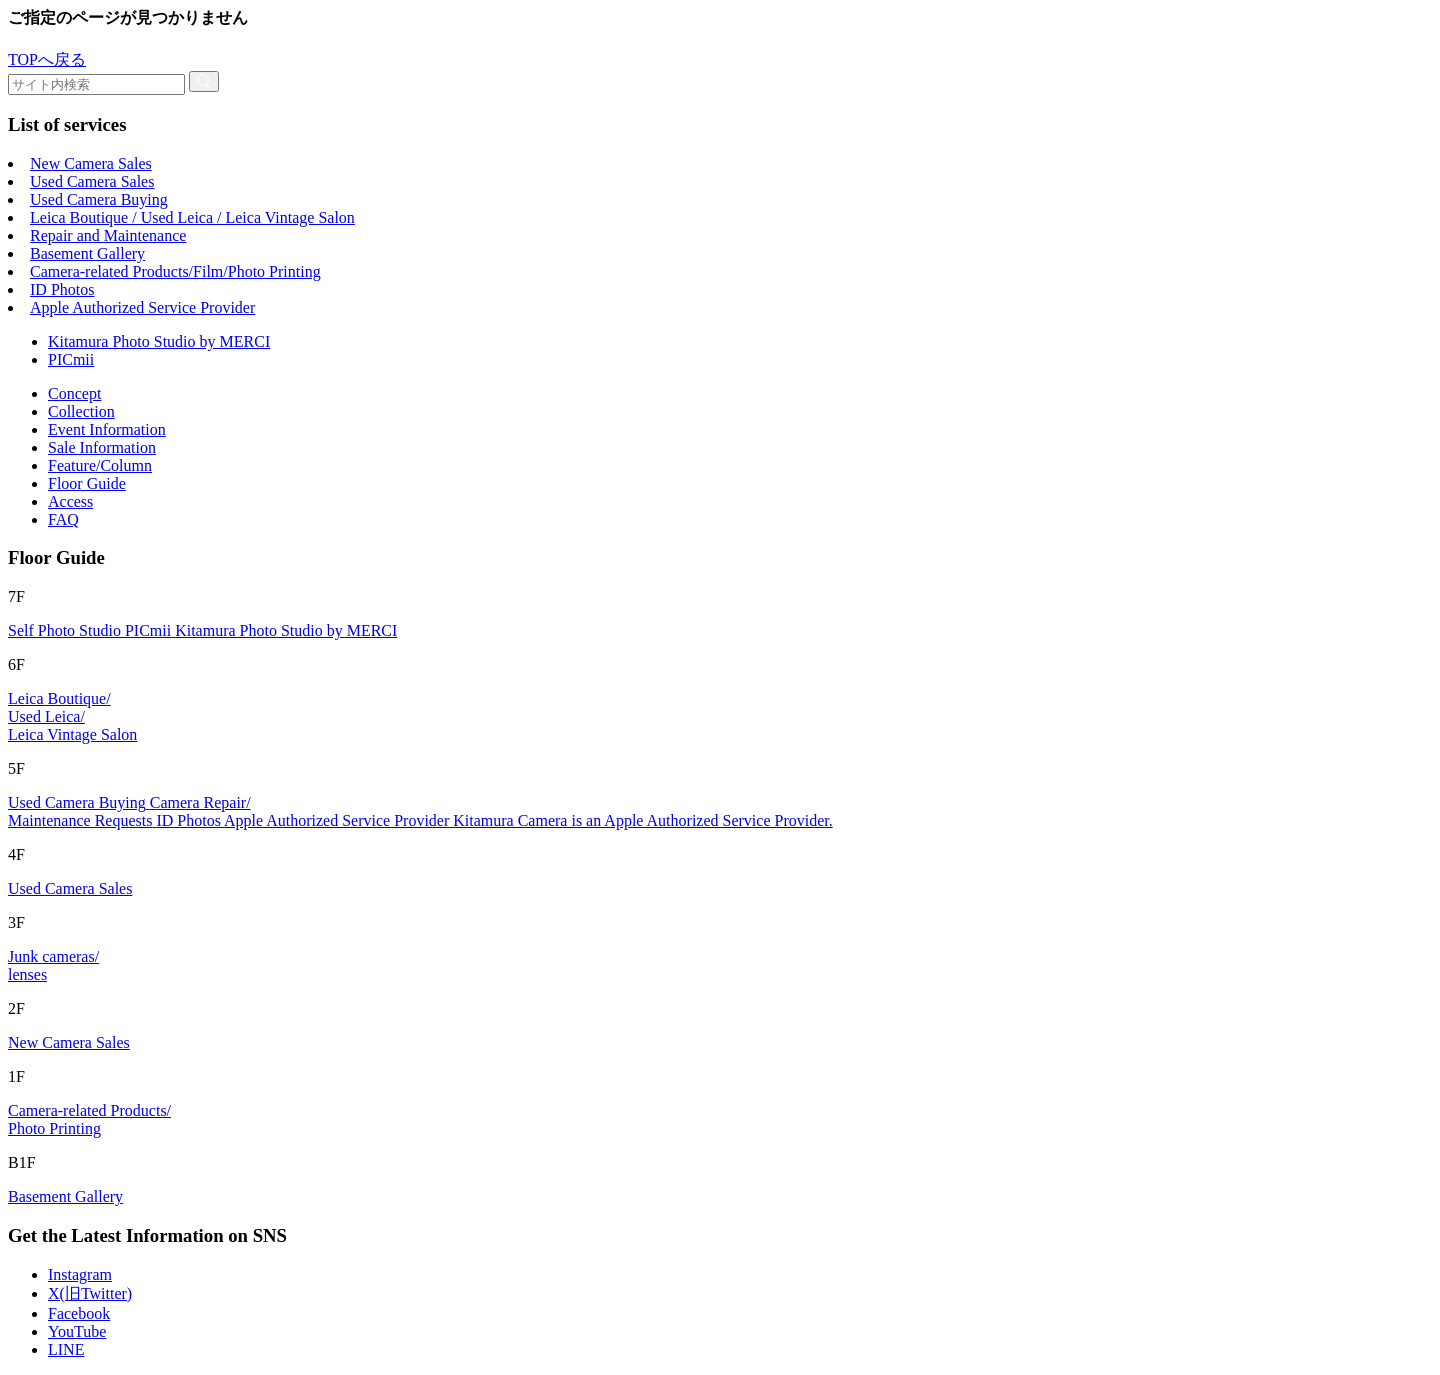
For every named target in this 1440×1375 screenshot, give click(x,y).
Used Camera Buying (99, 199)
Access (70, 501)
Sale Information (102, 447)
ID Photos (62, 289)
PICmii (71, 359)
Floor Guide (87, 483)
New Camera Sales (91, 163)
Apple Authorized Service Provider (142, 307)
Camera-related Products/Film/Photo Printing (175, 271)
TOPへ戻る (47, 59)
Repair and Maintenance (108, 235)
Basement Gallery (87, 253)
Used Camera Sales (92, 181)
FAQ (63, 519)
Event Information (107, 429)
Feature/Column (100, 465)
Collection (81, 411)
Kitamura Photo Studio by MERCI (159, 341)
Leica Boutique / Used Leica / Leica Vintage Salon (192, 217)
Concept (74, 393)
